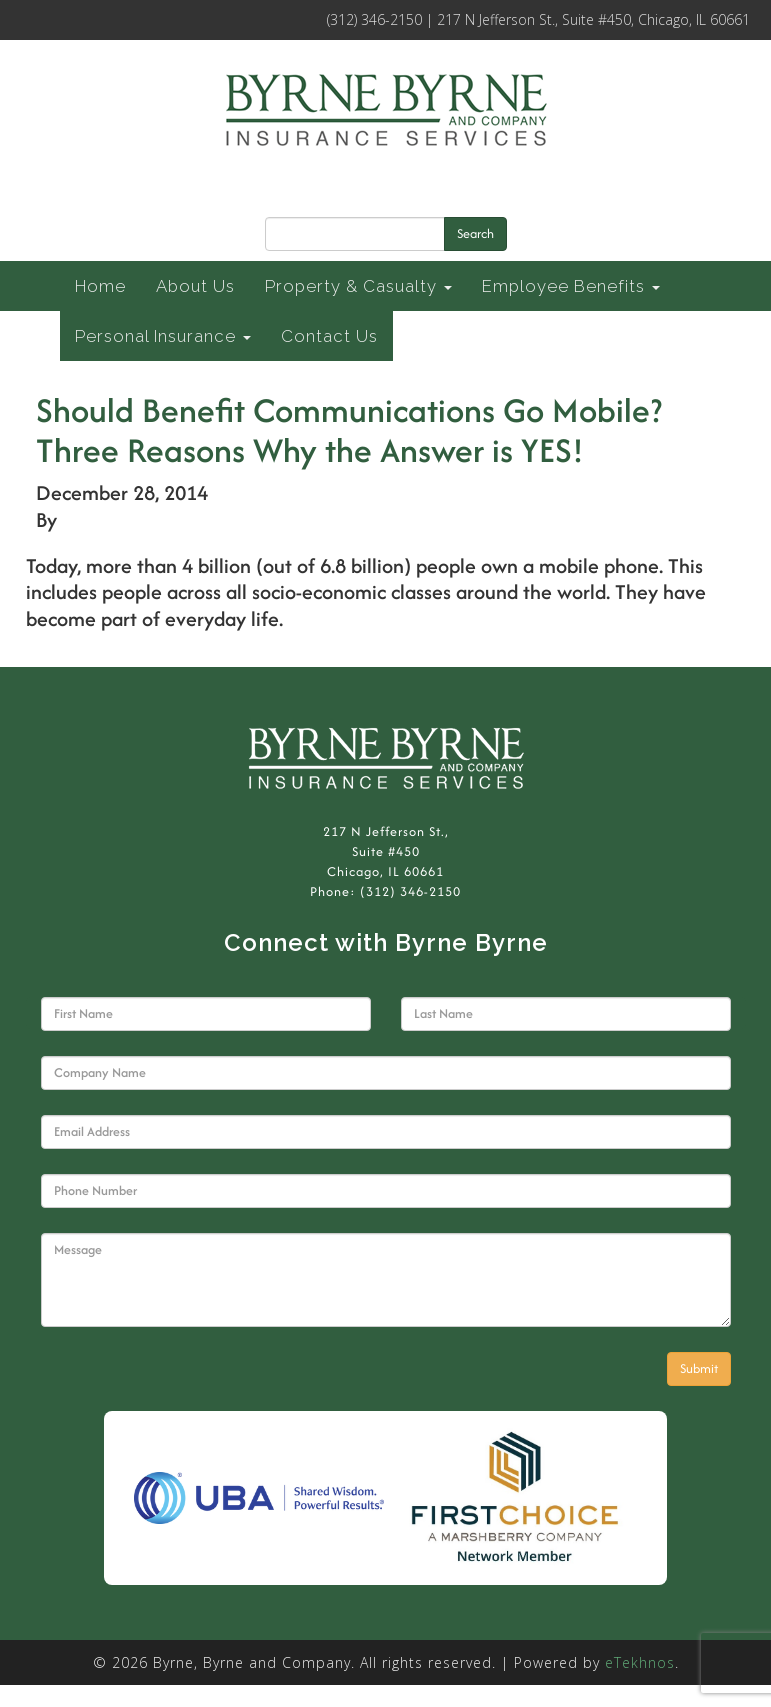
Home (100, 286)
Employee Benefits (571, 286)
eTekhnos (640, 1662)
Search (475, 233)
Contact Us (329, 336)
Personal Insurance (163, 336)
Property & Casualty (358, 286)
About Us (195, 286)
